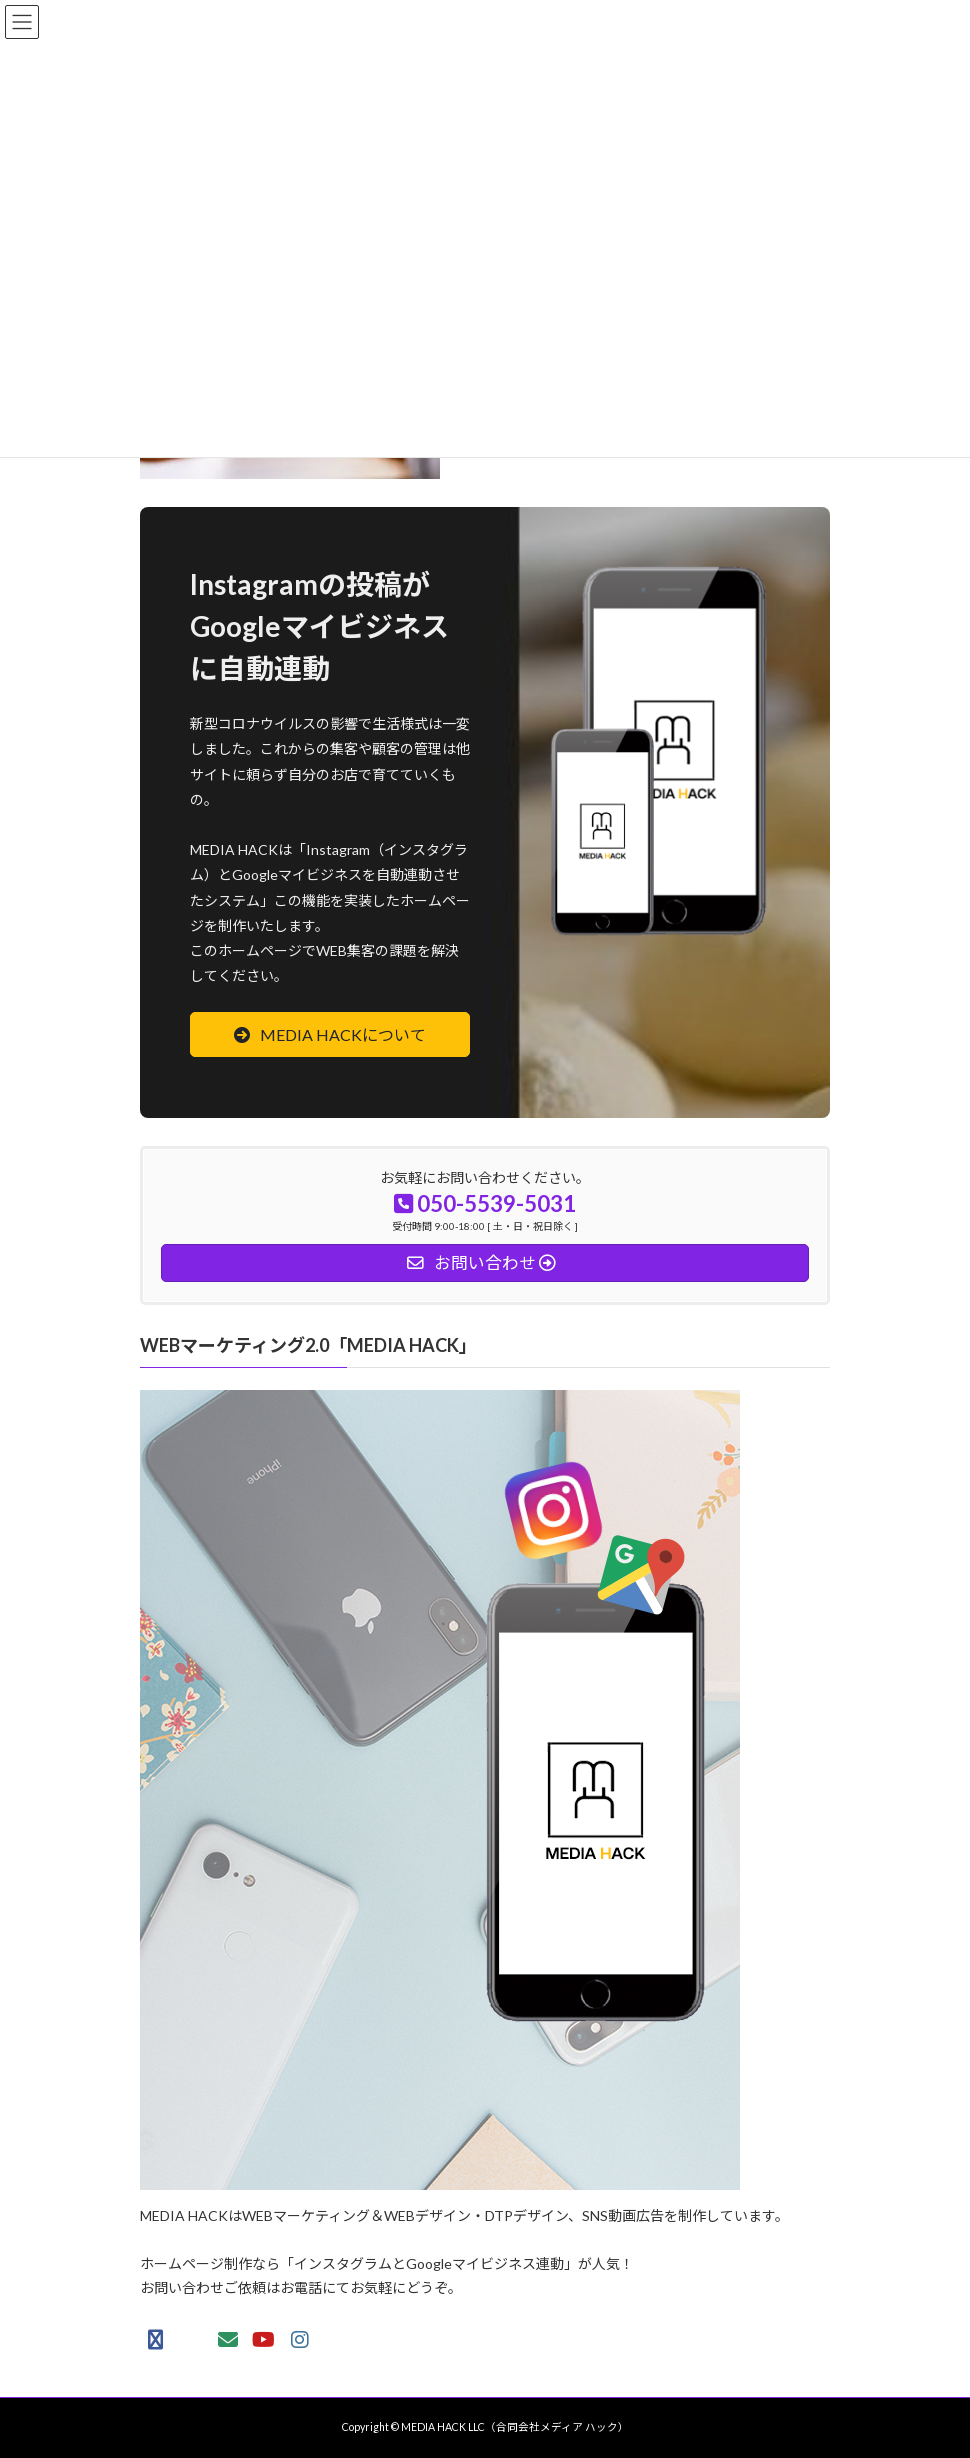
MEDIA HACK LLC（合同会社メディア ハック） (515, 2427)
